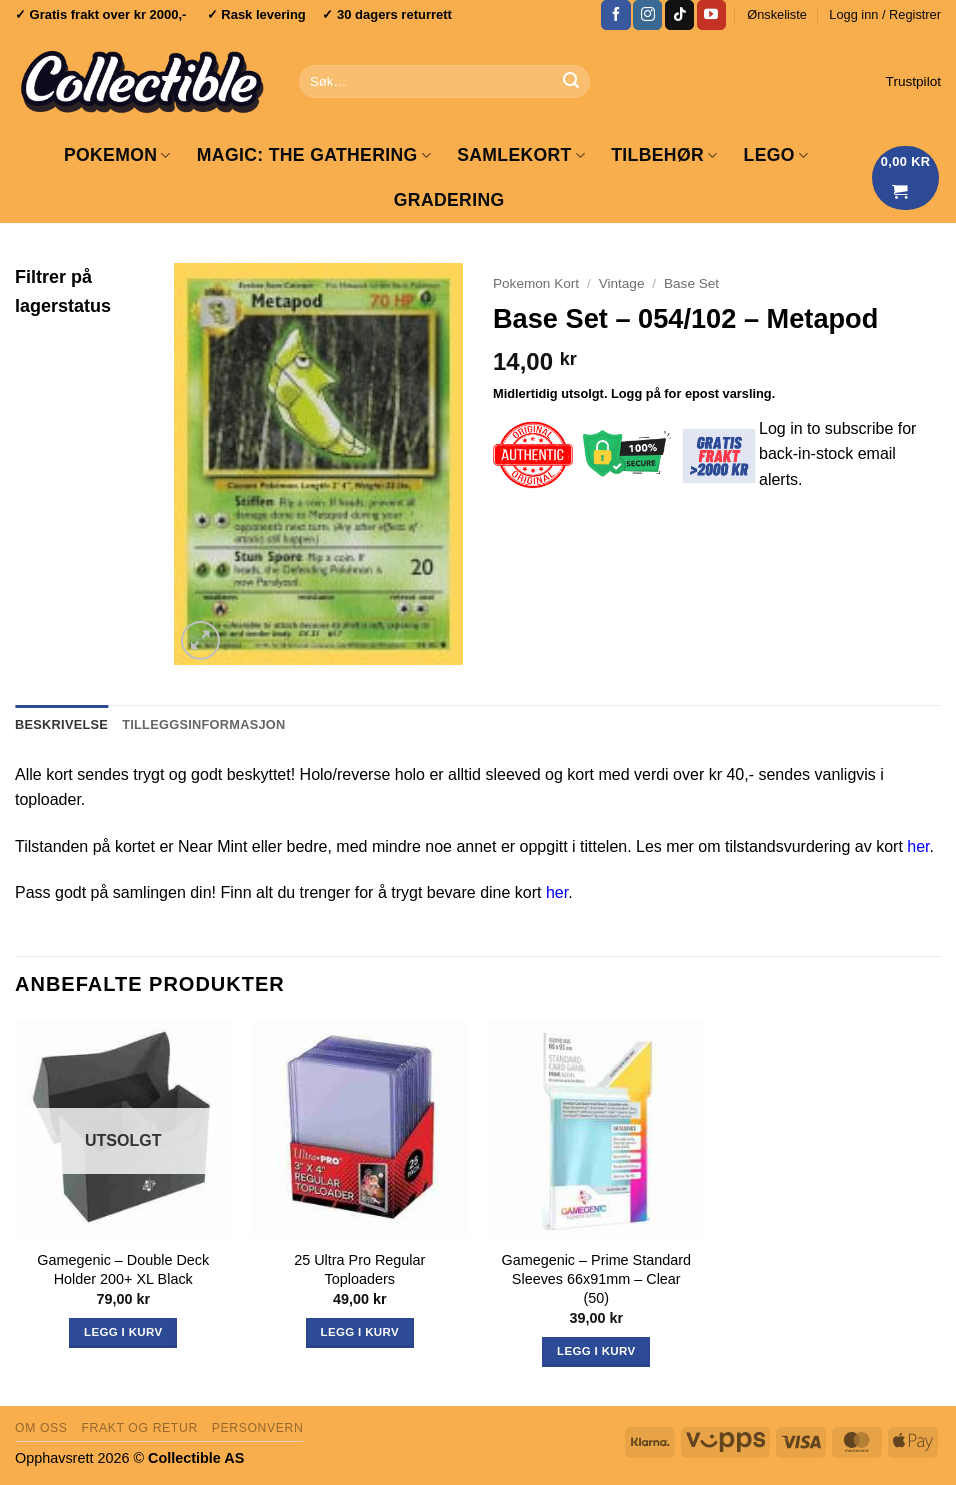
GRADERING (449, 200)
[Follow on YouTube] (711, 15)
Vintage (622, 283)
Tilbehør (664, 155)
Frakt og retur (139, 1428)
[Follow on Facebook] (615, 15)
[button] (885, 15)
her (918, 846)
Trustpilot (913, 81)
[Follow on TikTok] (679, 15)
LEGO (776, 155)
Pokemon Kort (536, 283)
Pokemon (117, 155)
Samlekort (521, 155)
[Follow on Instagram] (647, 15)
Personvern (258, 1428)
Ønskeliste (777, 14)
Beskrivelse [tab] (61, 724)
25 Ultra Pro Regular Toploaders (359, 1269)
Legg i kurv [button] (360, 1332)
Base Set (691, 283)
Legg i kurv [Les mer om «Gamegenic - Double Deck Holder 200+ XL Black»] (123, 1332)
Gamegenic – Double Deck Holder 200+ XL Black (123, 1269)
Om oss (41, 1428)
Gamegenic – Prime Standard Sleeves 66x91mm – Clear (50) (596, 1278)
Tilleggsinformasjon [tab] (203, 724)
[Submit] (571, 82)
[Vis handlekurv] (906, 177)
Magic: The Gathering (314, 155)
